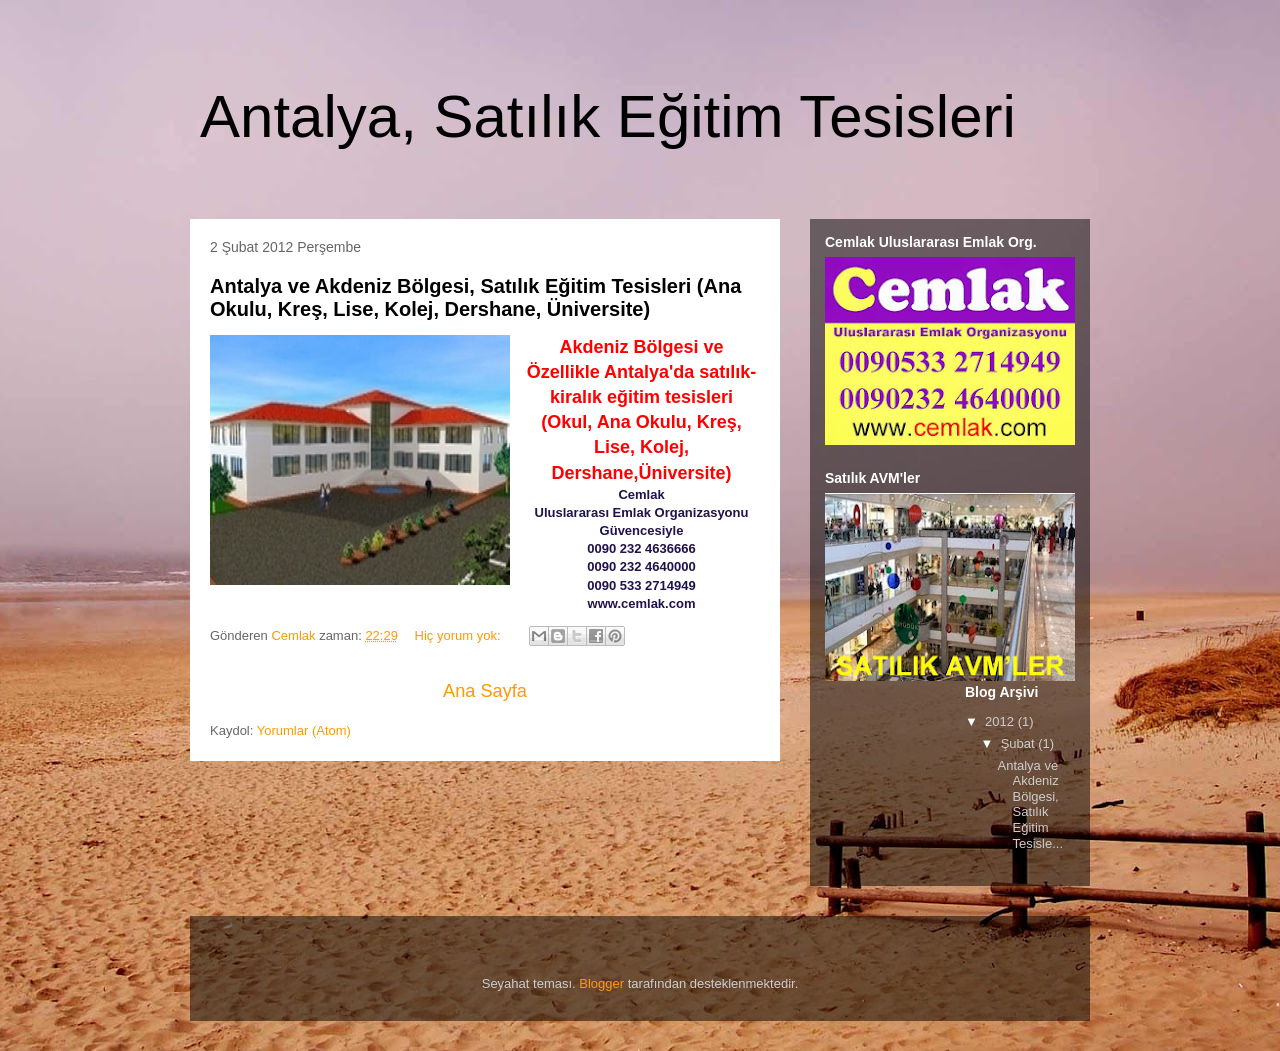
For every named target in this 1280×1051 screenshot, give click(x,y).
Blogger (601, 983)
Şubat (1020, 743)
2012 (1001, 721)
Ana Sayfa (485, 691)
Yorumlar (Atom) (304, 730)
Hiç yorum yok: (460, 635)
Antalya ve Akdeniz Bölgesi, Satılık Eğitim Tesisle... (1030, 804)
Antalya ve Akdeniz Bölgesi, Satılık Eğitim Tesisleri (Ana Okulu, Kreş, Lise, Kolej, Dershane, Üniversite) (475, 297)
